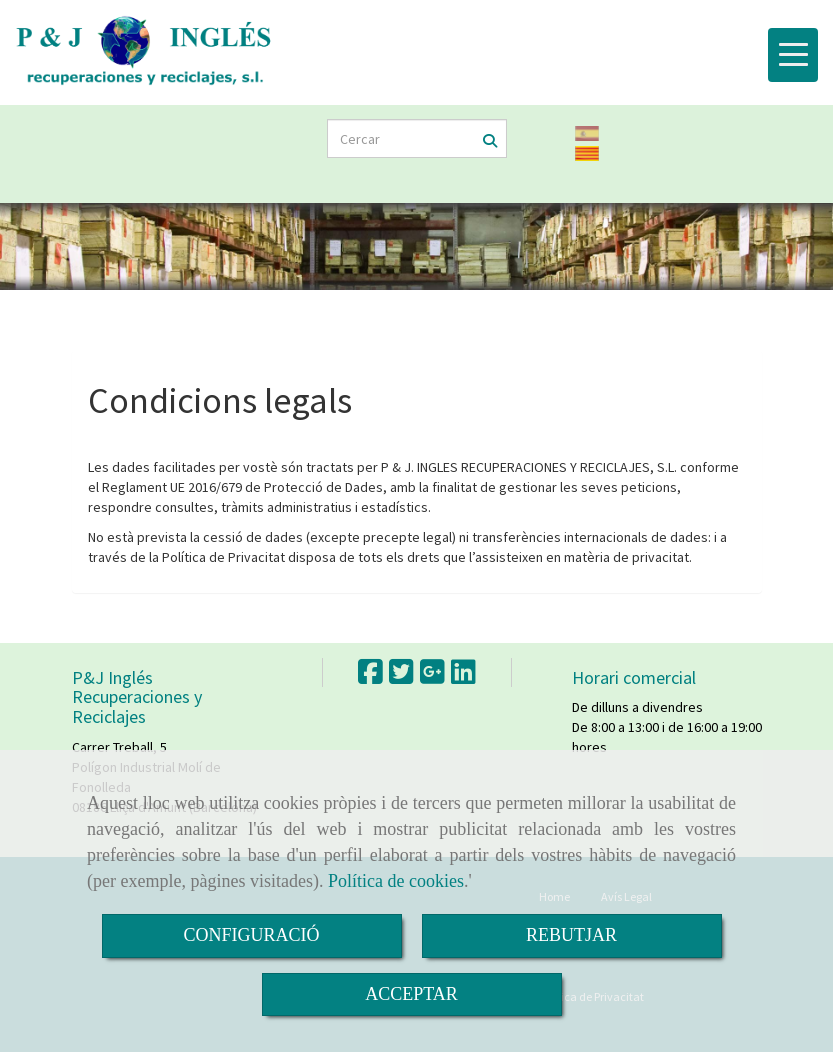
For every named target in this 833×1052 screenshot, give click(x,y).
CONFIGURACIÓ (251, 935)
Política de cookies (396, 881)
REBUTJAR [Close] (571, 935)
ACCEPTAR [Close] (411, 994)
